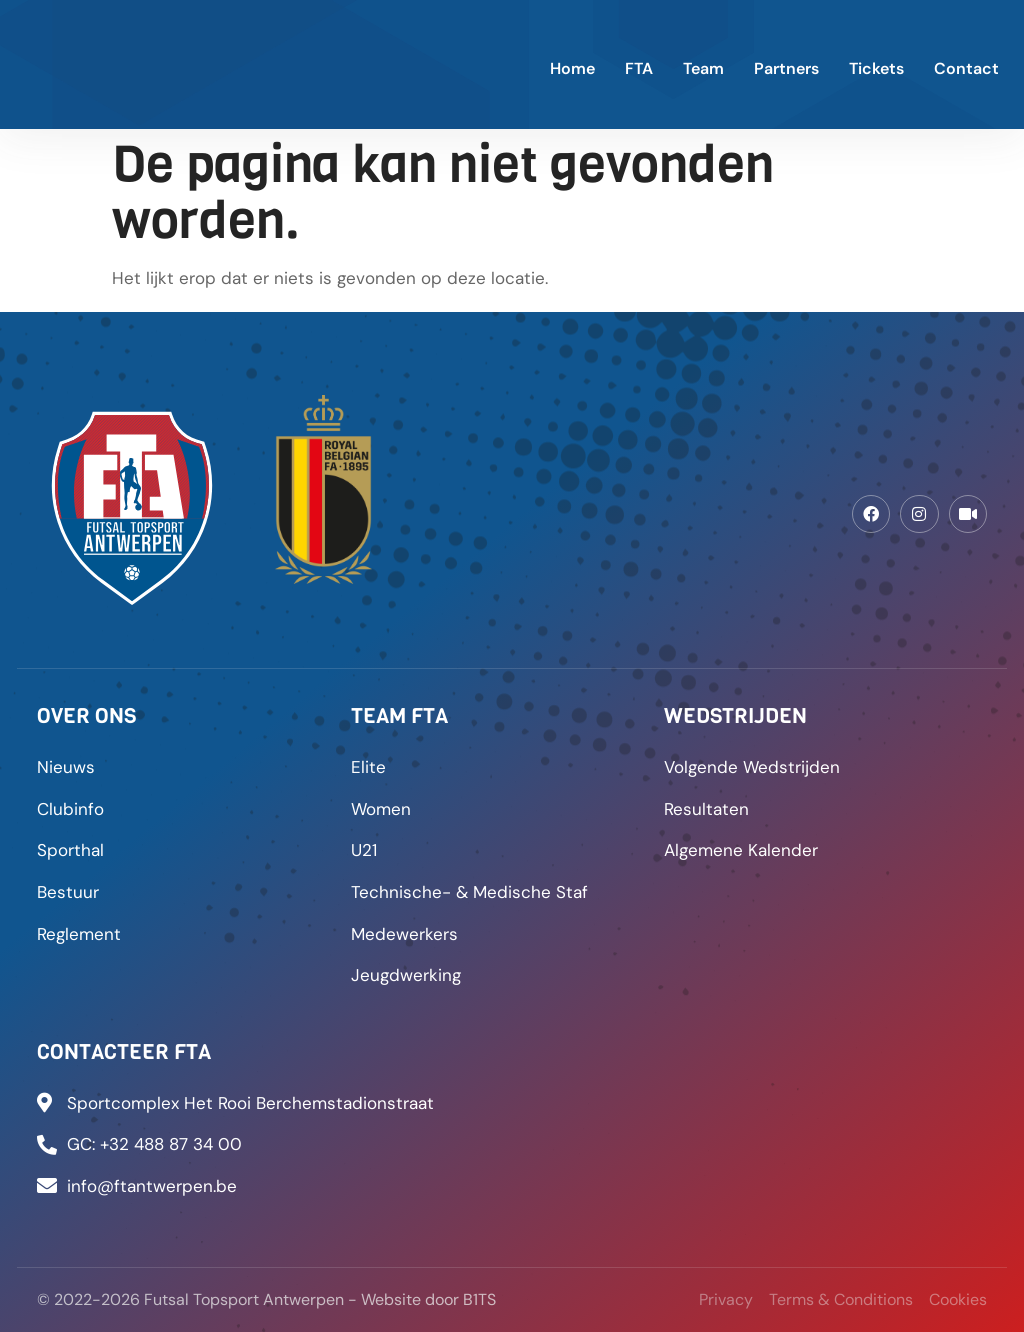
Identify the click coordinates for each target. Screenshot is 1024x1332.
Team (703, 68)
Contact (966, 68)
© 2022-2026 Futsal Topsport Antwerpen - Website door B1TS (266, 1299)
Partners (786, 68)
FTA (639, 68)
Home (572, 68)
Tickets (876, 68)
